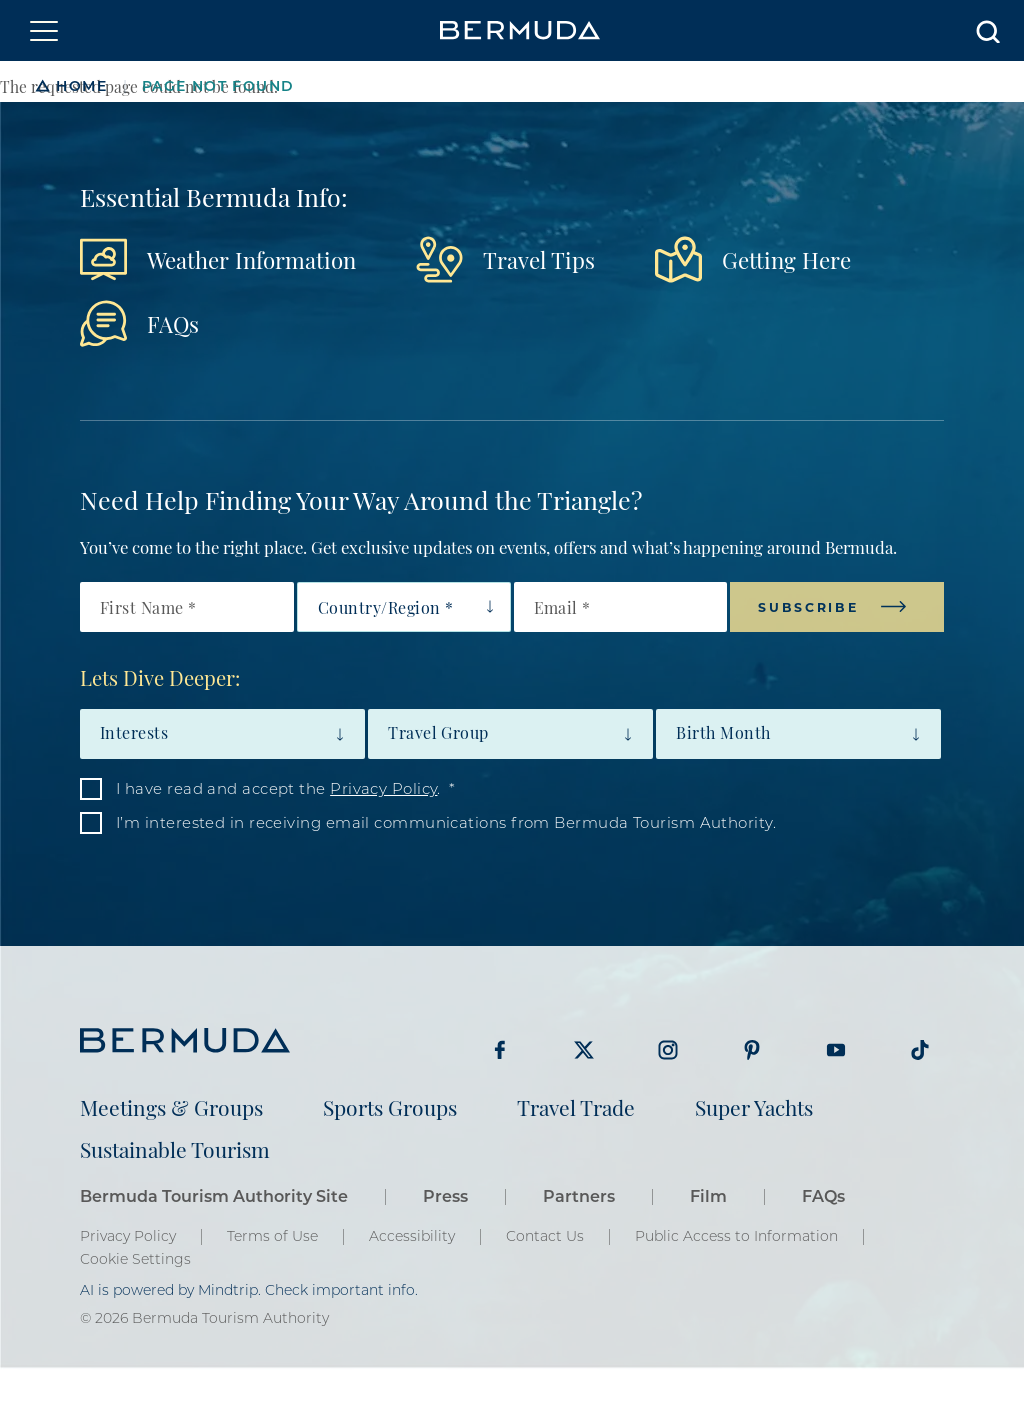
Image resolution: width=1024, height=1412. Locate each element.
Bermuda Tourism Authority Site (214, 1195)
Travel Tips (539, 258)
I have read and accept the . (278, 788)
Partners (579, 1195)
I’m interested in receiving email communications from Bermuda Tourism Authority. (446, 822)
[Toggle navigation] (44, 31)
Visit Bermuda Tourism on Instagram (668, 1050)
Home (81, 85)
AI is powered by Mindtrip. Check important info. (249, 1290)
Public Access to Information (736, 1236)
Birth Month (723, 732)
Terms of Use (272, 1236)
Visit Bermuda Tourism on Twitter (584, 1050)
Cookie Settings (135, 1259)
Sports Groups (390, 1106)
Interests (134, 732)
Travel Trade (576, 1106)
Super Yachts (754, 1106)
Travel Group (438, 732)
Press (445, 1195)
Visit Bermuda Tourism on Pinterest (752, 1050)
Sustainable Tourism (175, 1148)
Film (708, 1195)
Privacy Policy (383, 788)
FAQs (173, 322)
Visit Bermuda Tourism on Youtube (836, 1050)
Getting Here (786, 258)
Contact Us (545, 1236)
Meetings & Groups (171, 1106)
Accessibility (412, 1236)
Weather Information (251, 258)
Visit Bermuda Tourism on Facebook (500, 1050)
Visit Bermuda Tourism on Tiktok (920, 1050)
